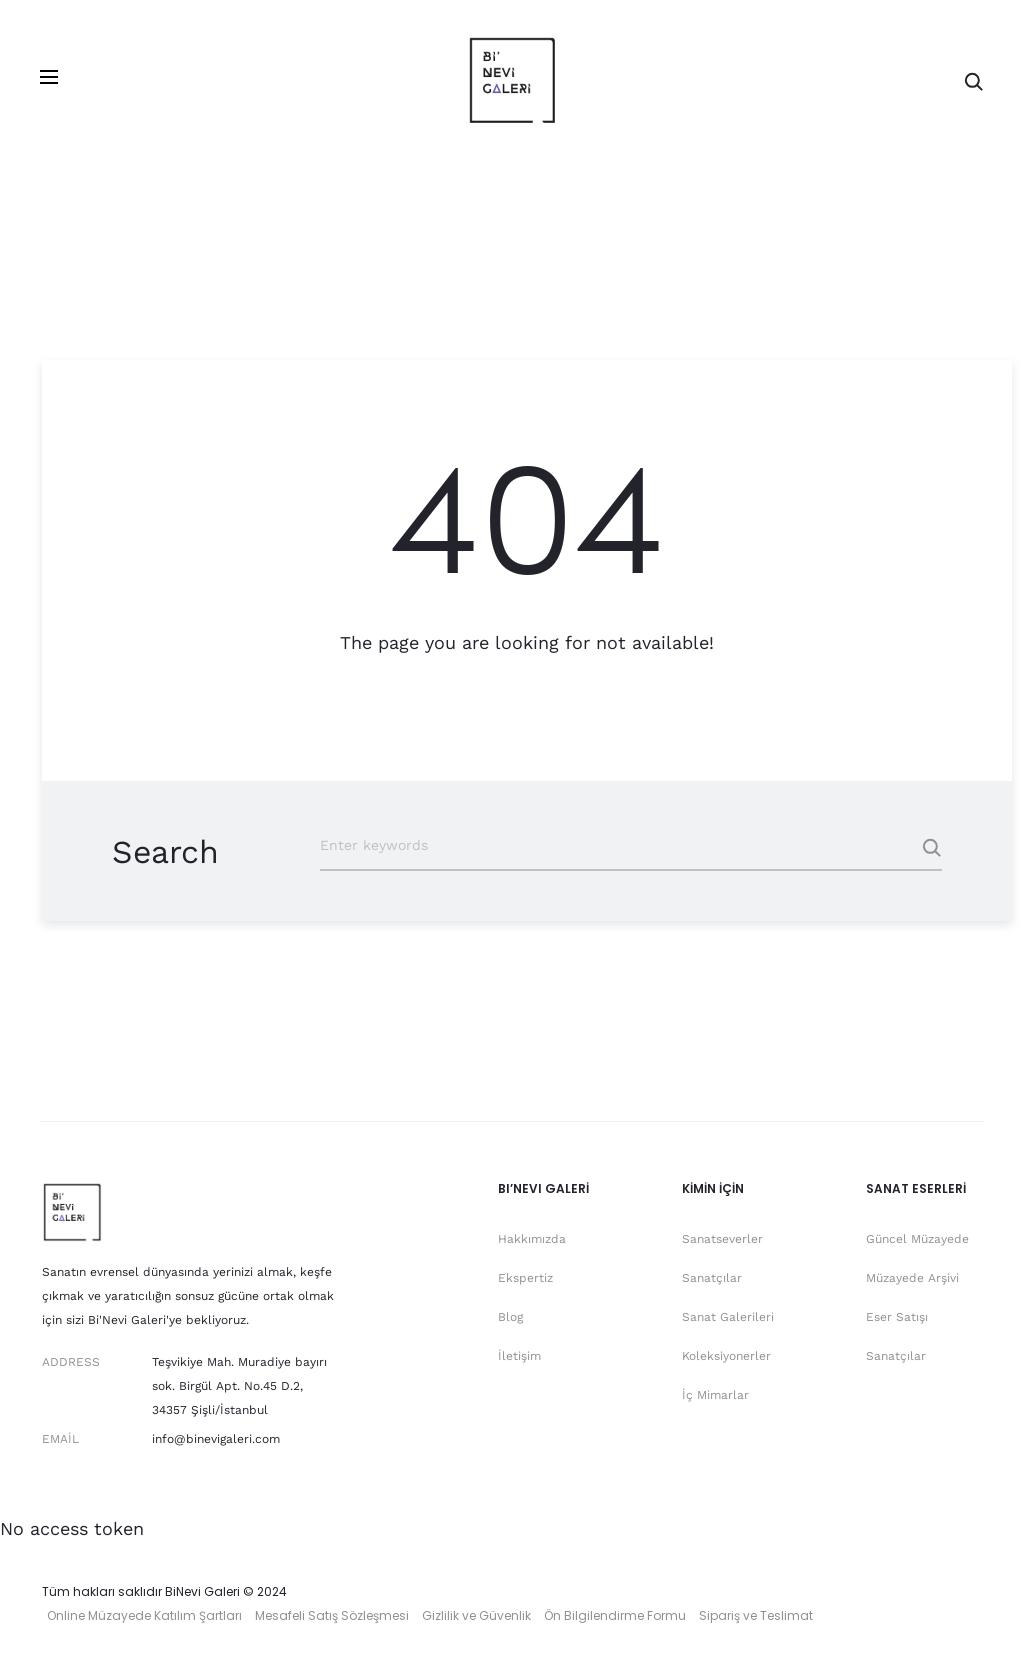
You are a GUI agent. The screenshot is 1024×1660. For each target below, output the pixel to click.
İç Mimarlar (715, 1395)
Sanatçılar (712, 1278)
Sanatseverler (722, 1239)
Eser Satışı (897, 1317)
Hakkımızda (532, 1239)
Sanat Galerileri (728, 1317)
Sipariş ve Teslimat (756, 1615)
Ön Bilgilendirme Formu (615, 1615)
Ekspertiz (525, 1278)
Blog (510, 1317)
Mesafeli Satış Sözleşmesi (332, 1615)
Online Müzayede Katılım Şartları (144, 1615)
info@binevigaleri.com (216, 1439)
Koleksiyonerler (726, 1356)
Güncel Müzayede (917, 1239)
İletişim (519, 1356)
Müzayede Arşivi (912, 1278)
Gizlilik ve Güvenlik (476, 1615)
